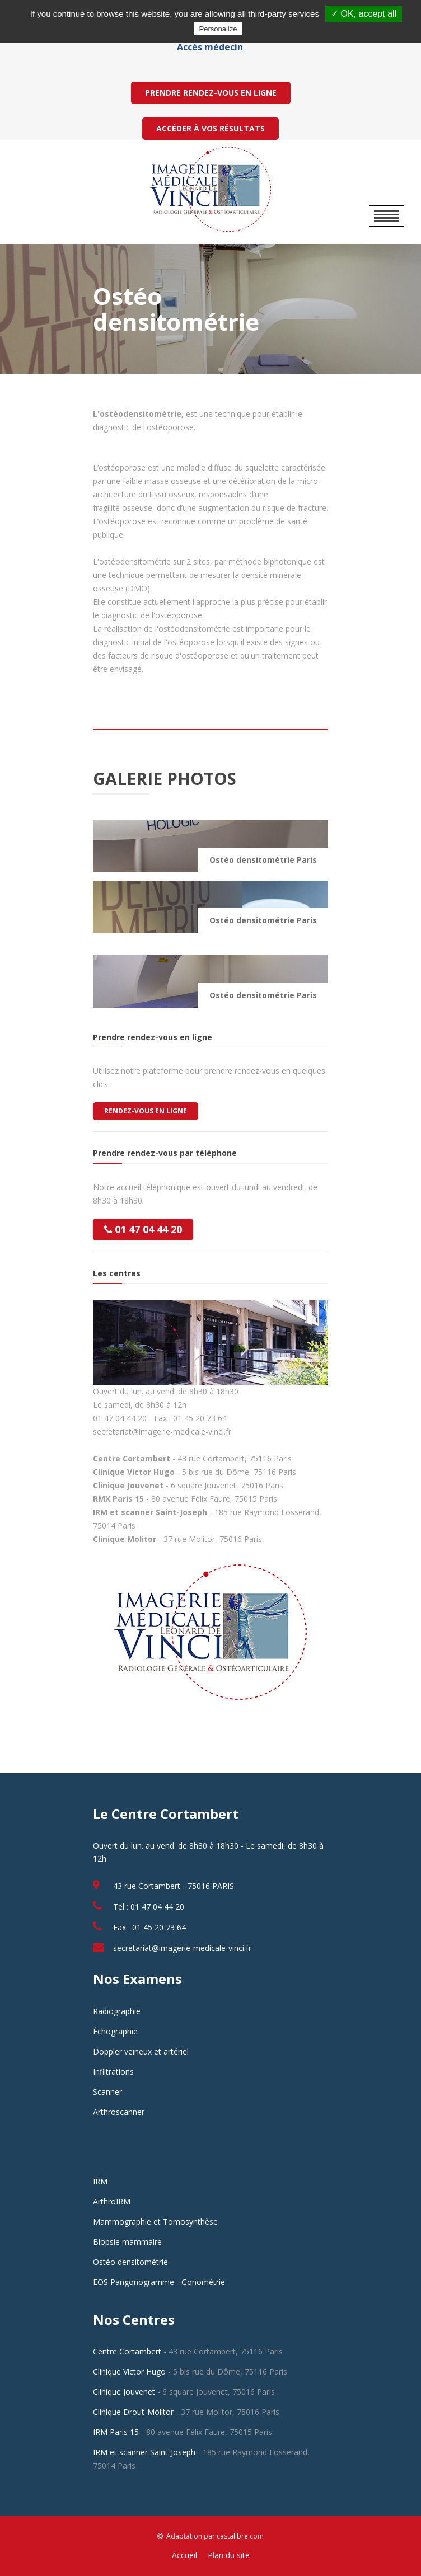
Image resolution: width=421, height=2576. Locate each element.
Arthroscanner (118, 2112)
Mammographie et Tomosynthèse (155, 2221)
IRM (100, 2181)
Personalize (218, 29)
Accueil (184, 2555)
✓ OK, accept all (363, 13)
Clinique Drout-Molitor (133, 2411)
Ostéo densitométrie (130, 2262)
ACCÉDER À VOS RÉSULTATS (210, 128)
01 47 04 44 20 (143, 1229)
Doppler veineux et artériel (141, 2051)
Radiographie (117, 2011)
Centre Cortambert (127, 2351)
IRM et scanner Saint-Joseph (144, 2452)
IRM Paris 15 (116, 2432)
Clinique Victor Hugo (129, 2371)
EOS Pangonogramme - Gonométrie (159, 2282)
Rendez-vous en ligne (145, 1111)
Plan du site (229, 2555)
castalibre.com (240, 2536)
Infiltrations (113, 2071)
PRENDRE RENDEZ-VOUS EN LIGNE (211, 92)
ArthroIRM (111, 2201)
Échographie (115, 2031)
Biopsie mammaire (127, 2241)
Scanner (107, 2091)
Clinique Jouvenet (124, 2391)
